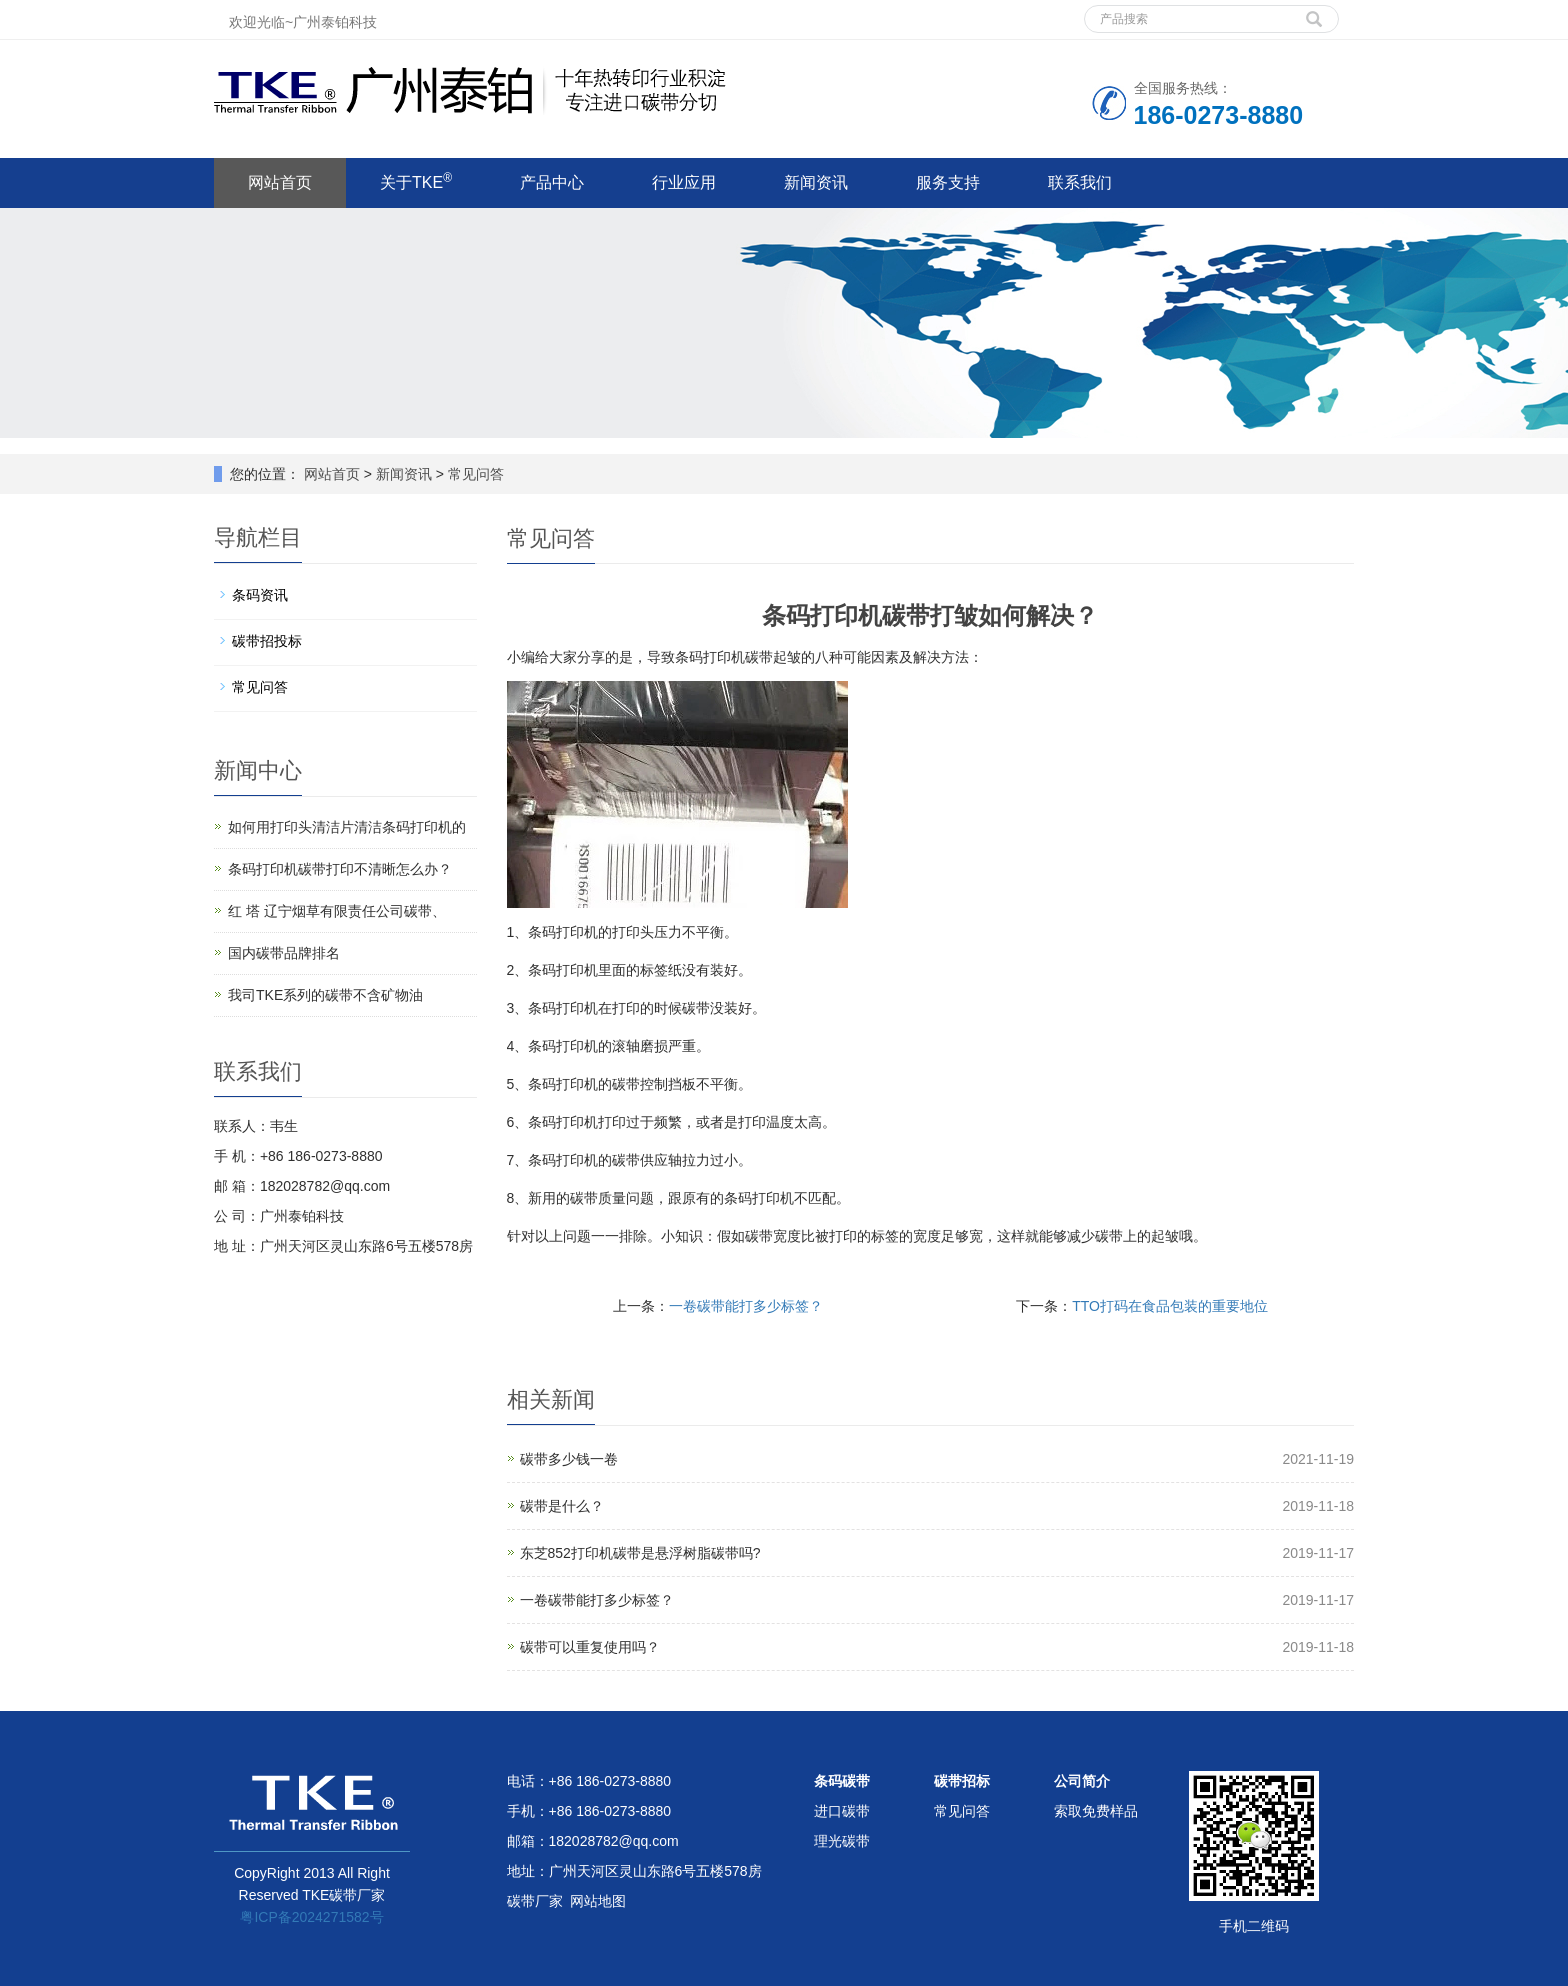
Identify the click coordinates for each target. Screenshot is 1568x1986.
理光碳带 (842, 1841)
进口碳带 (842, 1811)
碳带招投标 (267, 641)
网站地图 (598, 1901)
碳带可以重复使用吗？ (590, 1647)
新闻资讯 (816, 182)
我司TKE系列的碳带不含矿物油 (325, 995)
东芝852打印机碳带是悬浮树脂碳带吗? (640, 1553)
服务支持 (948, 182)
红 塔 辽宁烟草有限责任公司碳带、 (337, 911)
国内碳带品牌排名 (284, 953)
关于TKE (416, 181)
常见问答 (474, 474)
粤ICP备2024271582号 (311, 1917)
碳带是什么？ (562, 1506)
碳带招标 (962, 1781)
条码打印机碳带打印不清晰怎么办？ (340, 869)
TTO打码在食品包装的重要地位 (1170, 1306)
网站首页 (280, 182)
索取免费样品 (1096, 1811)
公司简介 (1082, 1781)
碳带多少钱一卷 (569, 1459)
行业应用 (684, 182)
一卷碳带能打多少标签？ (746, 1306)
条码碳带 (842, 1781)
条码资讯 (260, 595)
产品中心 (552, 182)
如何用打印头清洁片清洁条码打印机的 (347, 827)
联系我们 (1080, 182)
